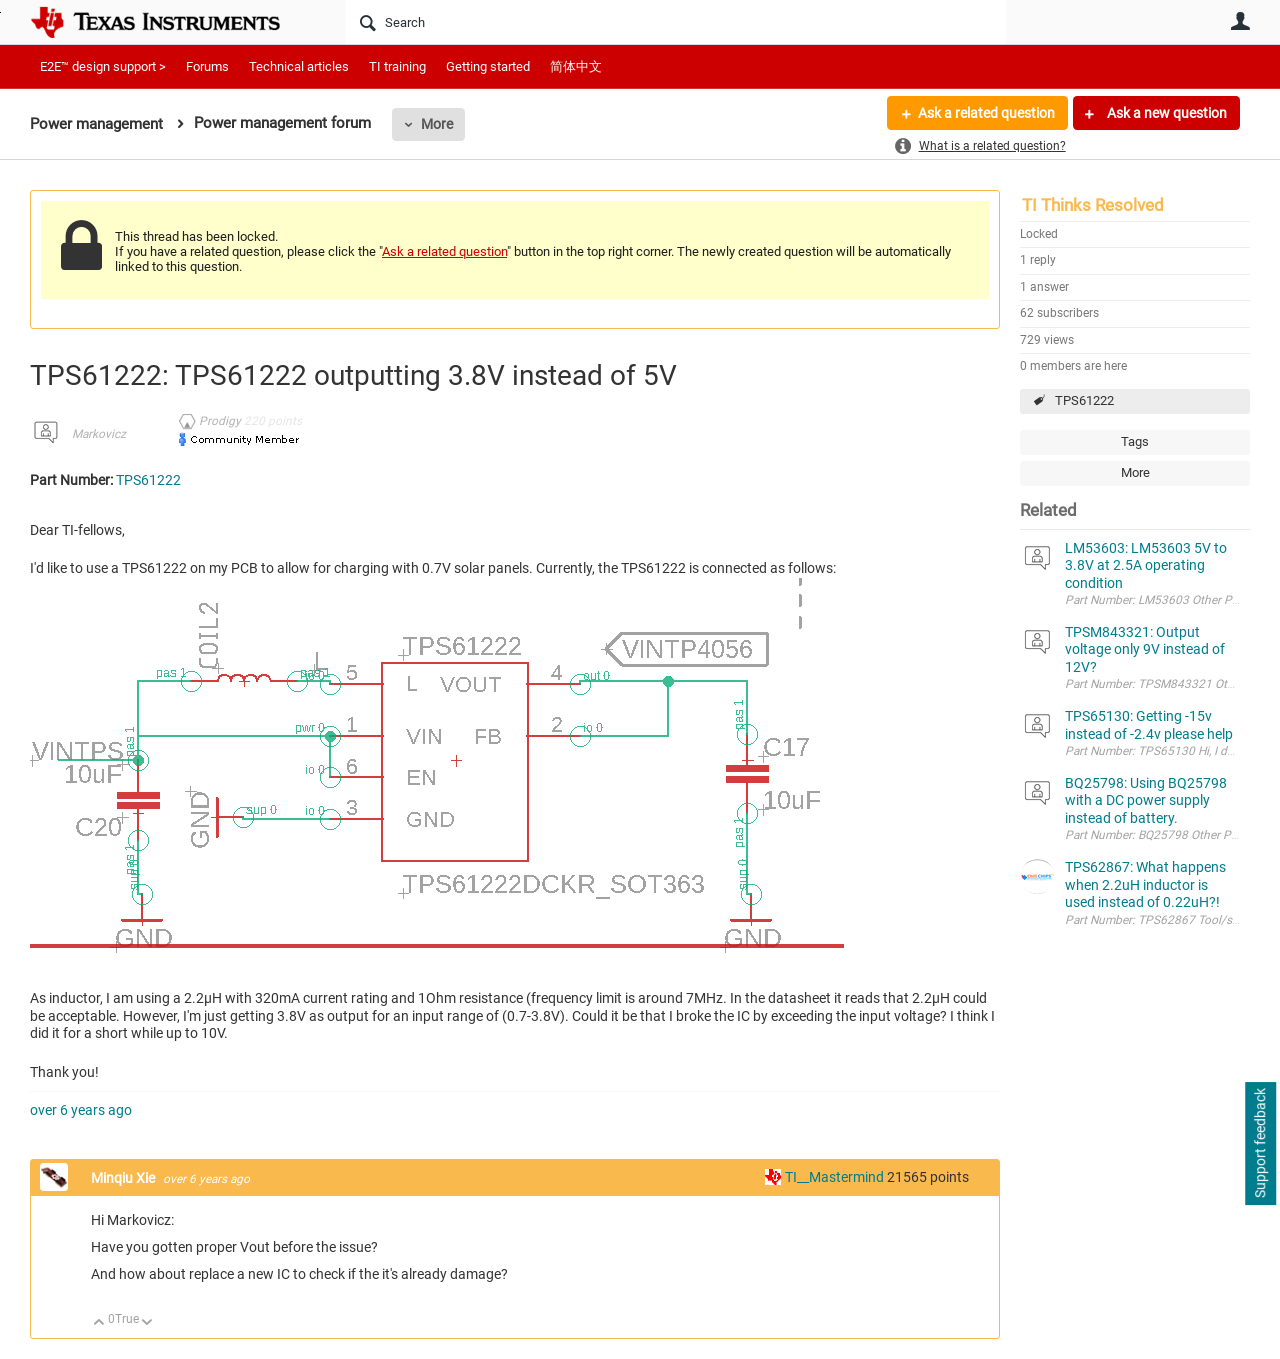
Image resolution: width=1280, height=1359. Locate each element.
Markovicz (99, 434)
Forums (207, 66)
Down (147, 1323)
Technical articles (299, 66)
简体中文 (576, 66)
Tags (1135, 441)
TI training (397, 66)
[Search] (675, 22)
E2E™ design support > (103, 66)
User (1240, 21)
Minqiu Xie (124, 1178)
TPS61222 (1084, 400)
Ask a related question (986, 113)
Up (99, 1323)
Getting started (488, 66)
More (437, 124)
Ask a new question (1165, 113)
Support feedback (1260, 1144)
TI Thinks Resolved (1093, 205)
